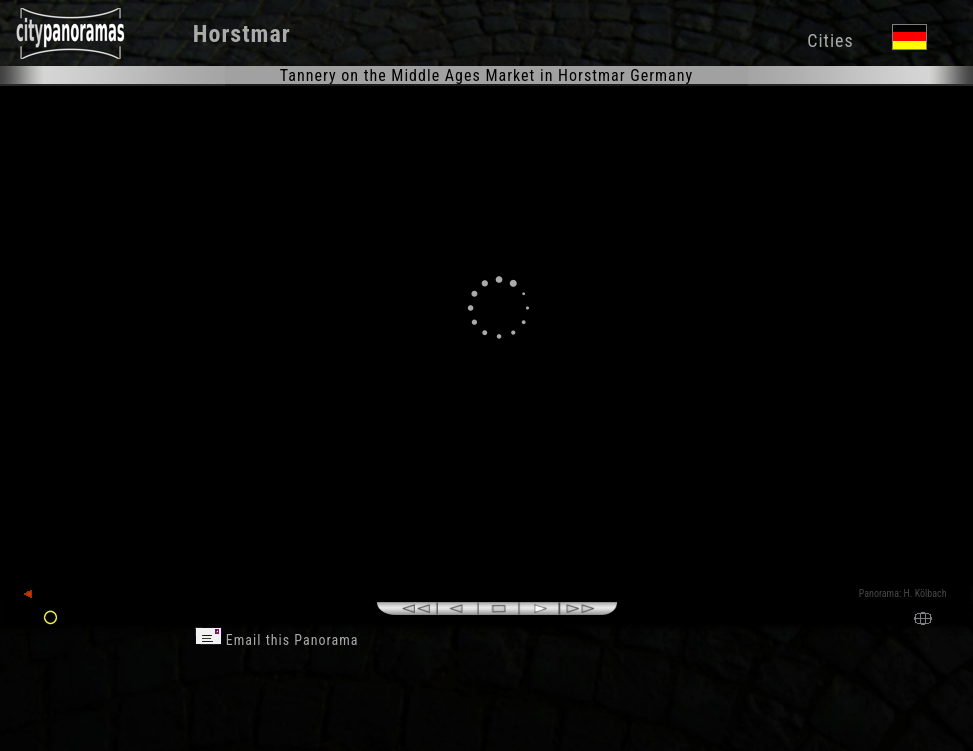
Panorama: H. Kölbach (903, 593)
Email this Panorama (277, 640)
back (42, 594)
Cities (830, 40)
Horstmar (242, 34)
